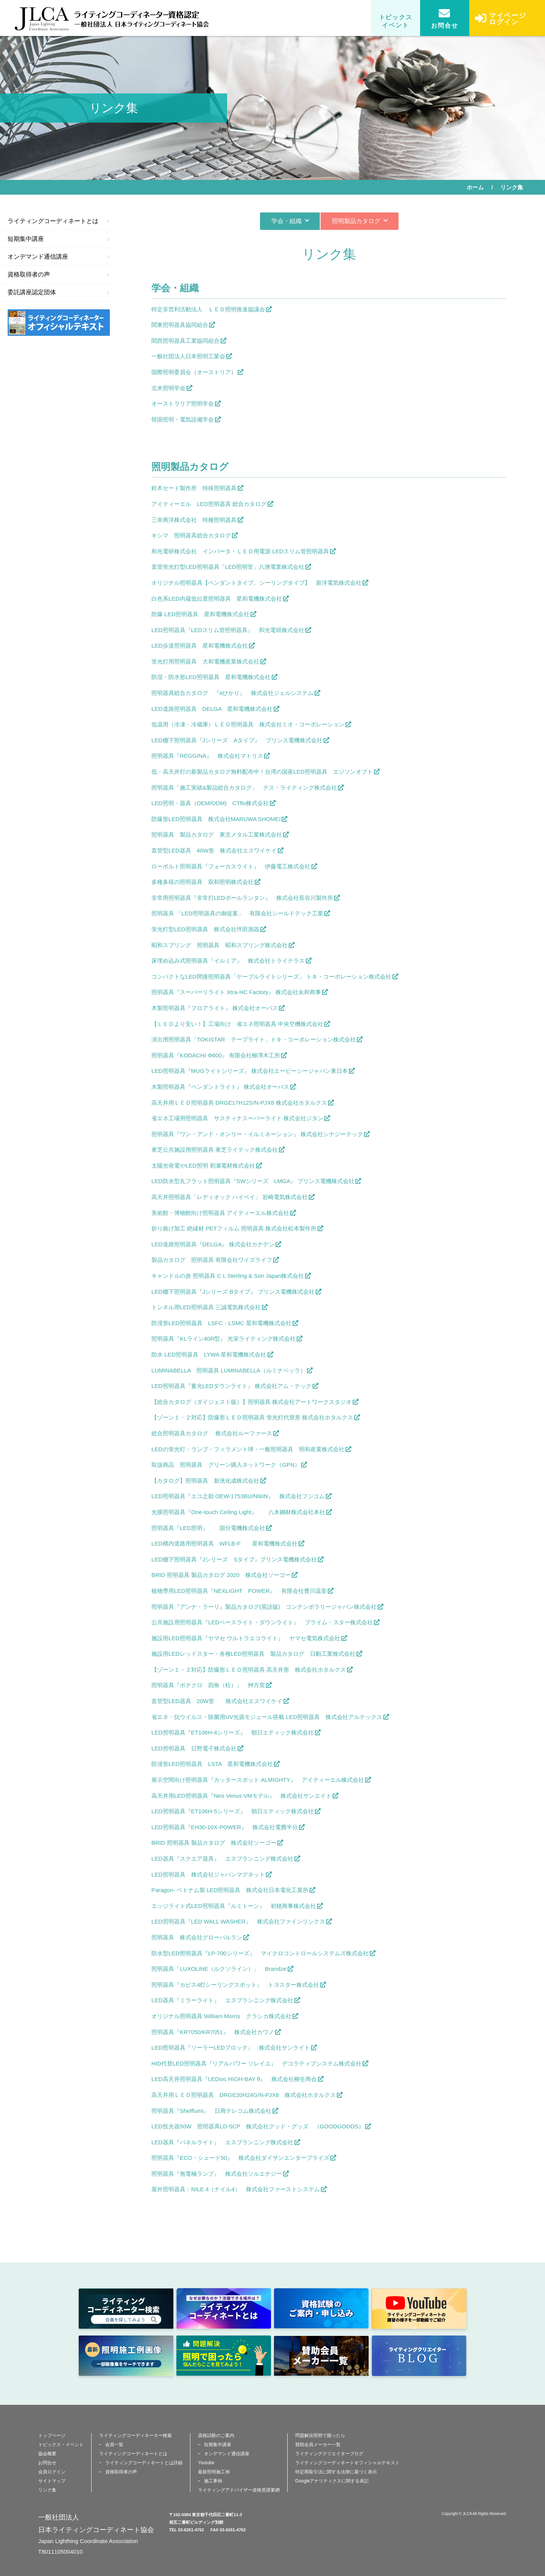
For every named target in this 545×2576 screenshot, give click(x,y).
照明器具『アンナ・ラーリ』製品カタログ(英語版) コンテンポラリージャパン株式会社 (264, 1606)
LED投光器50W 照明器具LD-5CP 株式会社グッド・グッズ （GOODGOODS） (257, 2126)
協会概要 (47, 2453)
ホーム (475, 187)
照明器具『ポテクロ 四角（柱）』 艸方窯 (208, 1685)
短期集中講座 (59, 239)
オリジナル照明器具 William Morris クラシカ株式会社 (221, 2016)
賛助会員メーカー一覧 (318, 2444)
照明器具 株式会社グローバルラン (196, 1937)
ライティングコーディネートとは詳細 (143, 2462)
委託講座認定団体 (59, 292)
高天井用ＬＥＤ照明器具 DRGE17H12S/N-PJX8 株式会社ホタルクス (239, 1102)
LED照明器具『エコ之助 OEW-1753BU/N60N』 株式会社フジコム (238, 1496)
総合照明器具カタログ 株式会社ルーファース (211, 1433)
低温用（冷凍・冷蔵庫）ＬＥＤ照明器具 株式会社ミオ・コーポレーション (247, 724)
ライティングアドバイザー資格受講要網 (239, 2490)
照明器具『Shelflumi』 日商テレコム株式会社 (211, 2111)
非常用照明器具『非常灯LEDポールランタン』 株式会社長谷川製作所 (242, 898)
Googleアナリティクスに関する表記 (332, 2481)
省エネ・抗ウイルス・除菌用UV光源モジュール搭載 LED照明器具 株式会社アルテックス (266, 1717)
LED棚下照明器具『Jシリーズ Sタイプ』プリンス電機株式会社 (234, 1559)
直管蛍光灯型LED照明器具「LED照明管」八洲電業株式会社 (227, 567)
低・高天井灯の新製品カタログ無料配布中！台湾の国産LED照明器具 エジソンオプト (262, 771)
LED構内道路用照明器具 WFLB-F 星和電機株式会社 (224, 1543)
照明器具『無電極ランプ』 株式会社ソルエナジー (216, 2173)
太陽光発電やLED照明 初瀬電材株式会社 (203, 1165)
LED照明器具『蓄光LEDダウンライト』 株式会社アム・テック (231, 1386)
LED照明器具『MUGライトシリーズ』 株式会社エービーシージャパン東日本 (249, 1071)
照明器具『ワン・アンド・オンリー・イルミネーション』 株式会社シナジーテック (257, 1134)
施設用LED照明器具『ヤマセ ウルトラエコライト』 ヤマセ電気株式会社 (245, 1638)
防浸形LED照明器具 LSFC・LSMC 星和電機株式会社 (221, 1323)
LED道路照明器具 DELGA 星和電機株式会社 (211, 709)
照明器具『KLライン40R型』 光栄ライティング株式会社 (223, 1338)
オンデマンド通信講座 (59, 256)
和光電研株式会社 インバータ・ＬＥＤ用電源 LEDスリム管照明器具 (240, 551)
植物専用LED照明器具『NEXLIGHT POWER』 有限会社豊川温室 (239, 1591)
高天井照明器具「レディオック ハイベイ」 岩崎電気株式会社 (229, 1197)
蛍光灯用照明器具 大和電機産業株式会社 (205, 661)
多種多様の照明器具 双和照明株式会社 (202, 882)
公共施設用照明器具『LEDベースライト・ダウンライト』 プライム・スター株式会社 (262, 1622)
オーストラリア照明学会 (182, 403)
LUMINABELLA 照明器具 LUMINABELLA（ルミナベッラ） (228, 1370)
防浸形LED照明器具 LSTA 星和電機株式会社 (212, 1764)
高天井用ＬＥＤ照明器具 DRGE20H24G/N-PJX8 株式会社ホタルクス (243, 2095)
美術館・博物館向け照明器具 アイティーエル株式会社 (220, 1213)
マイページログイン (500, 23)
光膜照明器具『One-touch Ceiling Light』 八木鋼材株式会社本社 (238, 1512)
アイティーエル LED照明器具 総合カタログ (208, 504)
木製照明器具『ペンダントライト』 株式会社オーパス (220, 1086)
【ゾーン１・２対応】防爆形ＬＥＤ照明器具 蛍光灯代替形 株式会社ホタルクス (252, 1417)
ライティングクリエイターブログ (329, 2453)
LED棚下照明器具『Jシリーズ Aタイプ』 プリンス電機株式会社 (236, 740)
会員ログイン (51, 2472)
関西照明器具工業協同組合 (185, 340)
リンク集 (47, 2490)
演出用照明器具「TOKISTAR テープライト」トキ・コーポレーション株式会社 (253, 1039)
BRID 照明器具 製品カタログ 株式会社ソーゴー (213, 1842)
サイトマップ (51, 2481)
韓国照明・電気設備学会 (182, 419)
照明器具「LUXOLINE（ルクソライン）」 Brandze (219, 1969)
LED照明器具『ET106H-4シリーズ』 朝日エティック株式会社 (232, 1732)
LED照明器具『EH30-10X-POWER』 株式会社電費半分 (224, 1827)
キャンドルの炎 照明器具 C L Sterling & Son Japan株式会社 (227, 1275)
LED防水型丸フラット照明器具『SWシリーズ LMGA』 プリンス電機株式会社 (252, 1181)
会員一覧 (114, 2444)
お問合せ (444, 18)
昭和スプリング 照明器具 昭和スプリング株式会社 (219, 945)
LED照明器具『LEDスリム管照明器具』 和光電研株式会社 (227, 630)
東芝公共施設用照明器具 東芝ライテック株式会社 (214, 1149)
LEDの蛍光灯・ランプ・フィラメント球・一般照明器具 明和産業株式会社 (247, 1449)
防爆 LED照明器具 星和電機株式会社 (200, 614)
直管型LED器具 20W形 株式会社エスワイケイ (216, 1701)
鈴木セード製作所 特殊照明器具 (194, 488)
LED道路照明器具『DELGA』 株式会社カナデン (212, 1244)
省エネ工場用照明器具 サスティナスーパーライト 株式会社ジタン (237, 1118)
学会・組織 (286, 221)
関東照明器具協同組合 (179, 325)
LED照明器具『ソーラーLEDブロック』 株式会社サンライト (230, 2047)
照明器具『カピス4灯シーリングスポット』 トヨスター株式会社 (235, 1984)
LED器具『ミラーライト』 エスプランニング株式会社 (222, 2000)
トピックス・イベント (61, 2444)
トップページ (51, 2435)
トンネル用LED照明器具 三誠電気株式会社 (206, 1307)
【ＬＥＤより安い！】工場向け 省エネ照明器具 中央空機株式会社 (237, 1024)
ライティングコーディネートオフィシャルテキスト (347, 2462)
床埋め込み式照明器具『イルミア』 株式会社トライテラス (228, 960)
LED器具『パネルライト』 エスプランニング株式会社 (222, 2142)
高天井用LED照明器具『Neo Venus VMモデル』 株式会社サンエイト (241, 1795)
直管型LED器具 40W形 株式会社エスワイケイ (214, 850)
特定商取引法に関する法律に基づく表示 (336, 2472)
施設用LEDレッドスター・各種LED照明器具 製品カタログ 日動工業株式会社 (253, 1653)
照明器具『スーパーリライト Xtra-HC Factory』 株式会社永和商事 (236, 992)
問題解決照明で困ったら (320, 2435)
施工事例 (213, 2481)
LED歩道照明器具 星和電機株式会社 (199, 645)
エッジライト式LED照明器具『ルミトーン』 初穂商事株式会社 (233, 1906)
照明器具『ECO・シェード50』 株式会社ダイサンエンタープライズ (240, 2157)
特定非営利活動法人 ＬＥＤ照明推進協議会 (208, 309)
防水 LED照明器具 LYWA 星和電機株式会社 (208, 1354)
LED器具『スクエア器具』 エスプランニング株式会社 (222, 1858)
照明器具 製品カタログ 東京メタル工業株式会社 (216, 834)
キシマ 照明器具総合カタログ (191, 535)
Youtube (206, 2462)
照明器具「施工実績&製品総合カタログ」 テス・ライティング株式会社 (244, 787)
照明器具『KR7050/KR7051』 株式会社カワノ (212, 2032)
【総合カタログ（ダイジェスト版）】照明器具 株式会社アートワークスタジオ (251, 1402)
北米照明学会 (168, 388)
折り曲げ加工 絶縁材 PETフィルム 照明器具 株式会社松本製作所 (233, 1228)
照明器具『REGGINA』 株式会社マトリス (207, 756)
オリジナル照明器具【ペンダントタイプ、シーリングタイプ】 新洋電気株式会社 (256, 582)
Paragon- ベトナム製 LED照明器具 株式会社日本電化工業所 (229, 1890)
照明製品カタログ (356, 221)
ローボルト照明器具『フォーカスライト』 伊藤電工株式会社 (230, 866)
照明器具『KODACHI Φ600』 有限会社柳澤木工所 (215, 1055)
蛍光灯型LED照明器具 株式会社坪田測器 (205, 929)
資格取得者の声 (59, 274)
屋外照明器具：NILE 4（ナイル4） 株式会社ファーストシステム (235, 2189)
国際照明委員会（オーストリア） (194, 372)
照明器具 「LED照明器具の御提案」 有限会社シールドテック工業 (237, 913)
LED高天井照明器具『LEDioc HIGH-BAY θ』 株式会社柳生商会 (234, 2079)
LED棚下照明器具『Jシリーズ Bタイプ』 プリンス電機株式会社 (233, 1291)
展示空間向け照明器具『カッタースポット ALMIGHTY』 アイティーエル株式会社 (257, 1780)
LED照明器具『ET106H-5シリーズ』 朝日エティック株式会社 (232, 1811)
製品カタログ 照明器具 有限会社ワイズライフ (211, 1260)
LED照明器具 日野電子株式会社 (194, 1748)
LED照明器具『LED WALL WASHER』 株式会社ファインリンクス (238, 1921)
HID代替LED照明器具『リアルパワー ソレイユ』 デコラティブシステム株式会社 (256, 2063)
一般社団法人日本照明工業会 (188, 356)
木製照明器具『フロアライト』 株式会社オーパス (214, 1008)
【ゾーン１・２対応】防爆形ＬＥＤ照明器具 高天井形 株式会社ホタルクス (248, 1669)
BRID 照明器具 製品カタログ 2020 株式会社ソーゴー (221, 1575)
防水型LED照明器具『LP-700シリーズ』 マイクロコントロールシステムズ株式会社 (260, 1953)
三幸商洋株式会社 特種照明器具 (194, 520)
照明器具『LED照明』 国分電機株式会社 (208, 1528)
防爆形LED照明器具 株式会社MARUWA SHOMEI (215, 819)
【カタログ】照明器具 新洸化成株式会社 (205, 1480)
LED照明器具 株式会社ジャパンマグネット (208, 1874)
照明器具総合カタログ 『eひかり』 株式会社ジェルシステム (232, 693)
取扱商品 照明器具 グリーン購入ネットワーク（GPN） (225, 1464)
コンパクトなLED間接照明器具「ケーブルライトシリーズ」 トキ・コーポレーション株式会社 (271, 976)
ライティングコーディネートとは (59, 221)
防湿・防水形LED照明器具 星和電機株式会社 (211, 677)
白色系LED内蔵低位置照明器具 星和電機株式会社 (216, 598)
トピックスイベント (396, 21)
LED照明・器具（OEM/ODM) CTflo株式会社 (210, 803)
